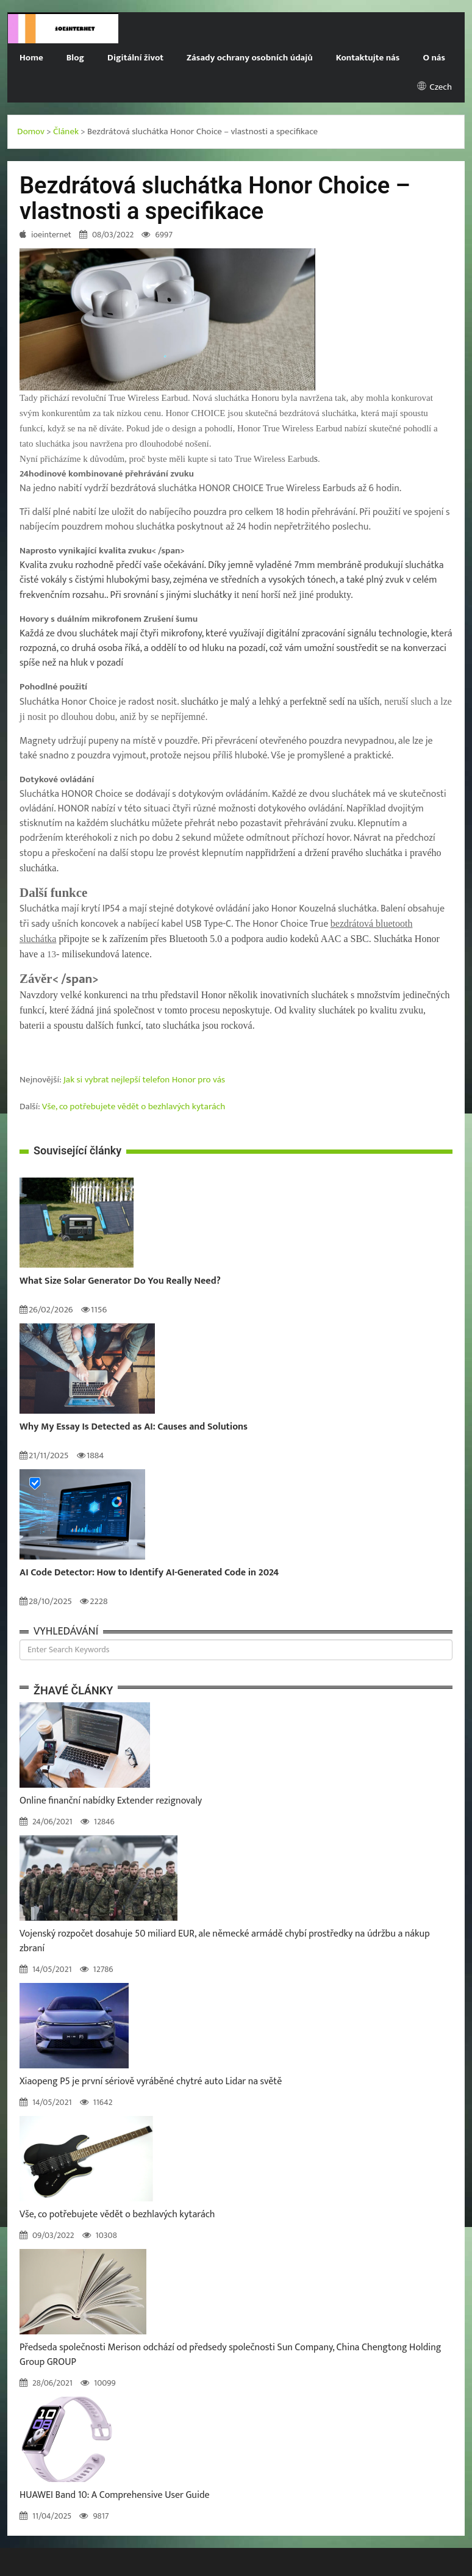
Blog (75, 57)
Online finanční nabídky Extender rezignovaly (111, 1801)
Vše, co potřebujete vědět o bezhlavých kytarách (133, 1106)
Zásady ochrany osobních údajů (250, 57)
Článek (66, 131)
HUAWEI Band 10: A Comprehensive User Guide (115, 2495)
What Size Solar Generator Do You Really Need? (120, 1281)
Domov (31, 131)
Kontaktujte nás (368, 57)
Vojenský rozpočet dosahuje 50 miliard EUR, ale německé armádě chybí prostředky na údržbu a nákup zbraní (225, 1941)
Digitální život (135, 57)
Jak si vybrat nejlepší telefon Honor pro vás (144, 1079)
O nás (434, 57)
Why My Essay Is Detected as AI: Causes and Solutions (134, 1427)
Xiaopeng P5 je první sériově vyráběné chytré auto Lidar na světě (151, 2081)
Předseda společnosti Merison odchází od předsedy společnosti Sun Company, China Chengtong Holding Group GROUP (230, 2354)
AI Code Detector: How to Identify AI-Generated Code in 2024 (149, 1573)
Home (31, 57)
